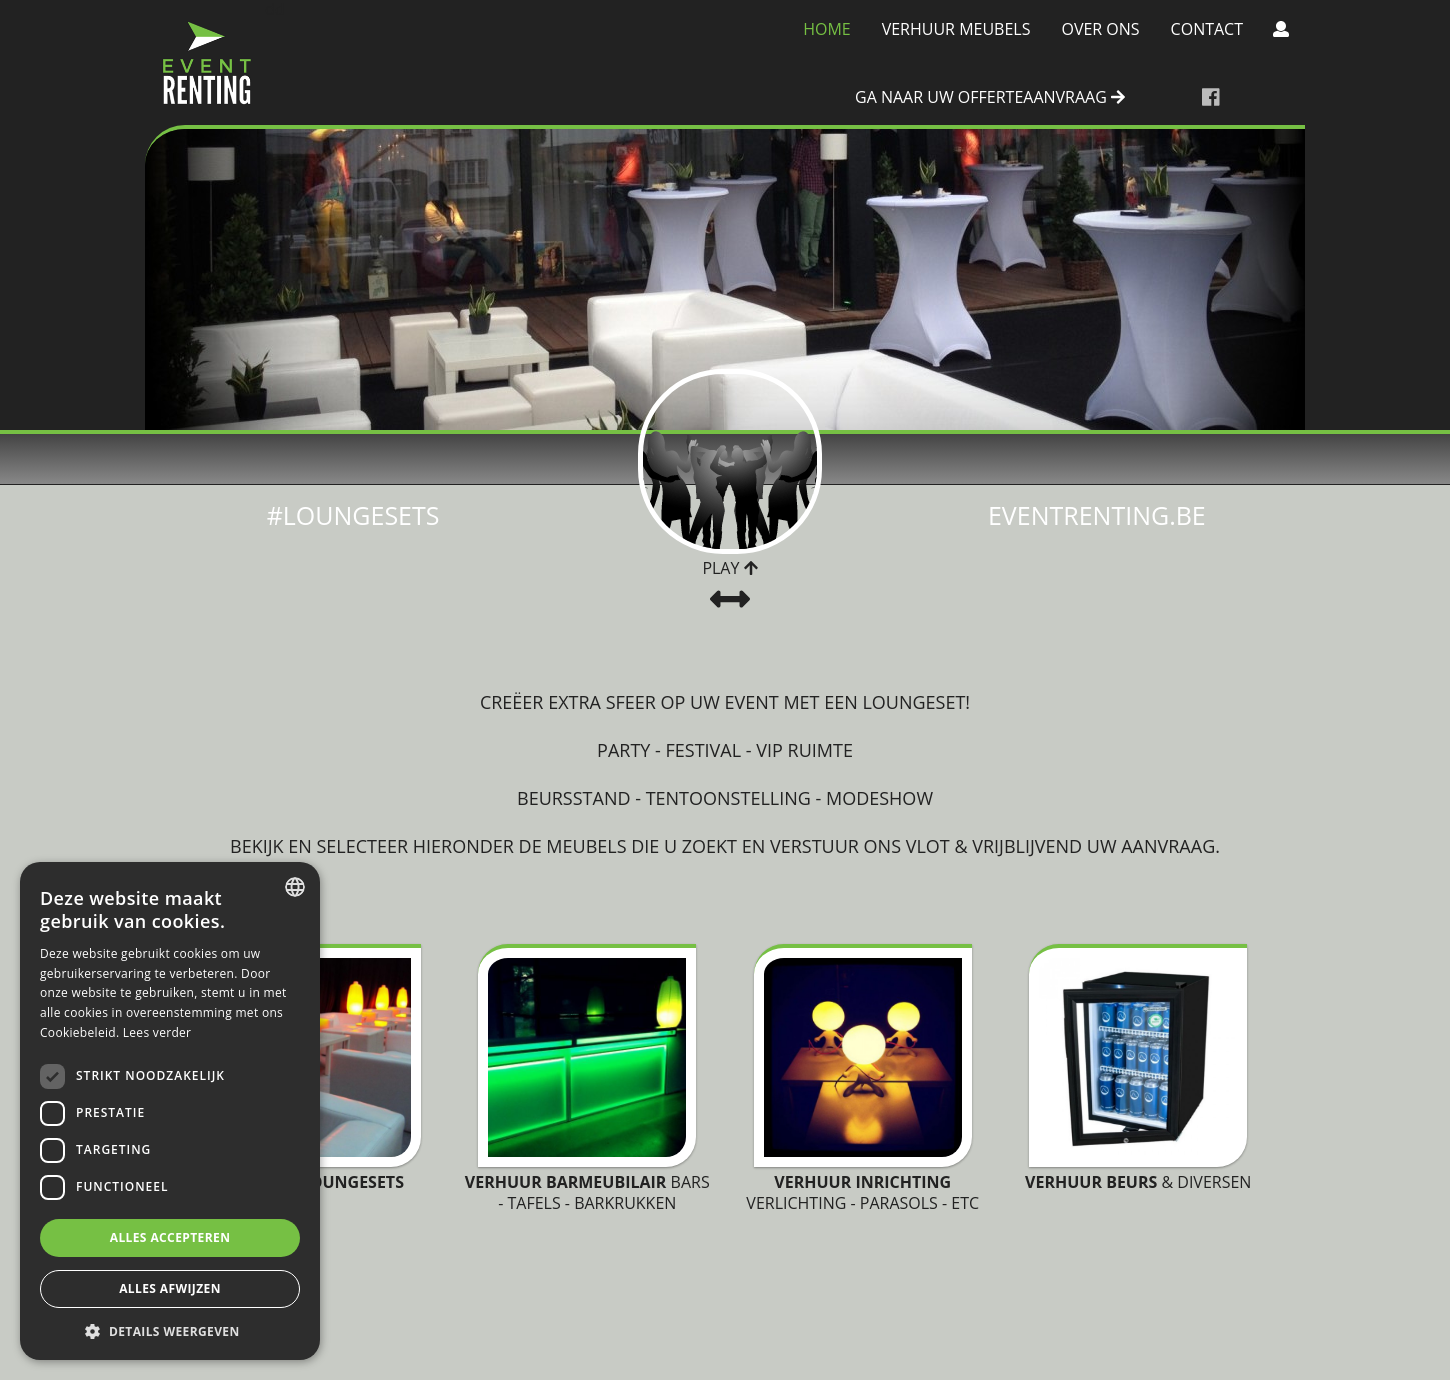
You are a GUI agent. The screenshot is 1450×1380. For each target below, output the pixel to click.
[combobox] (295, 887)
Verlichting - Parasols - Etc (862, 1192)
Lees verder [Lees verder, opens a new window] (157, 1032)
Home (827, 29)
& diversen (1138, 1182)
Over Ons (1100, 29)
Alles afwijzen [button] (170, 1288)
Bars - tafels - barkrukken (587, 1192)
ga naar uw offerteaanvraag (990, 98)
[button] (170, 1330)
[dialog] (170, 1111)
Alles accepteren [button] (170, 1237)
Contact (1207, 29)
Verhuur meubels (956, 29)
